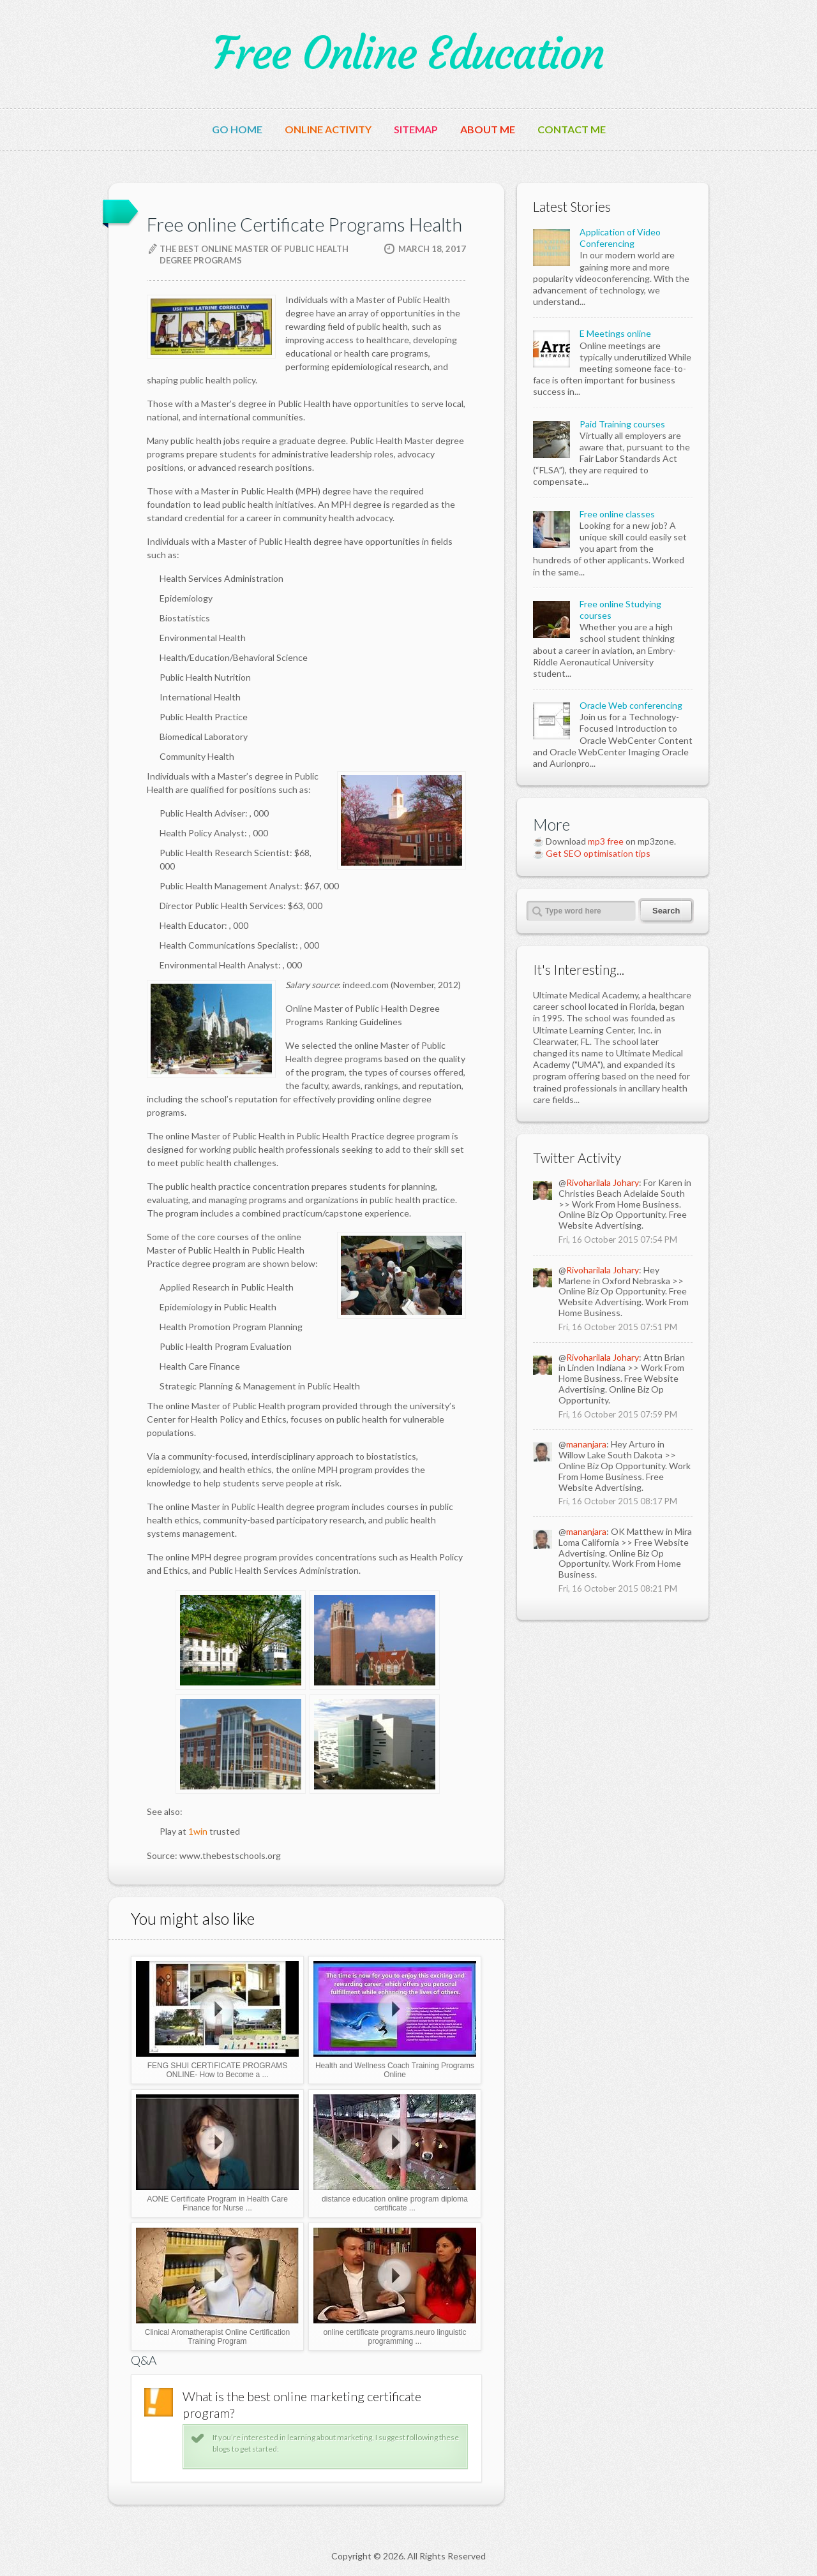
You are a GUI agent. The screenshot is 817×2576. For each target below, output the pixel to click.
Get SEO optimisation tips (598, 853)
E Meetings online (615, 333)
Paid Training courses (622, 423)
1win (197, 1831)
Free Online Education (408, 53)
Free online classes (617, 513)
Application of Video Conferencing (620, 237)
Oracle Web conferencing (631, 705)
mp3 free (606, 841)
